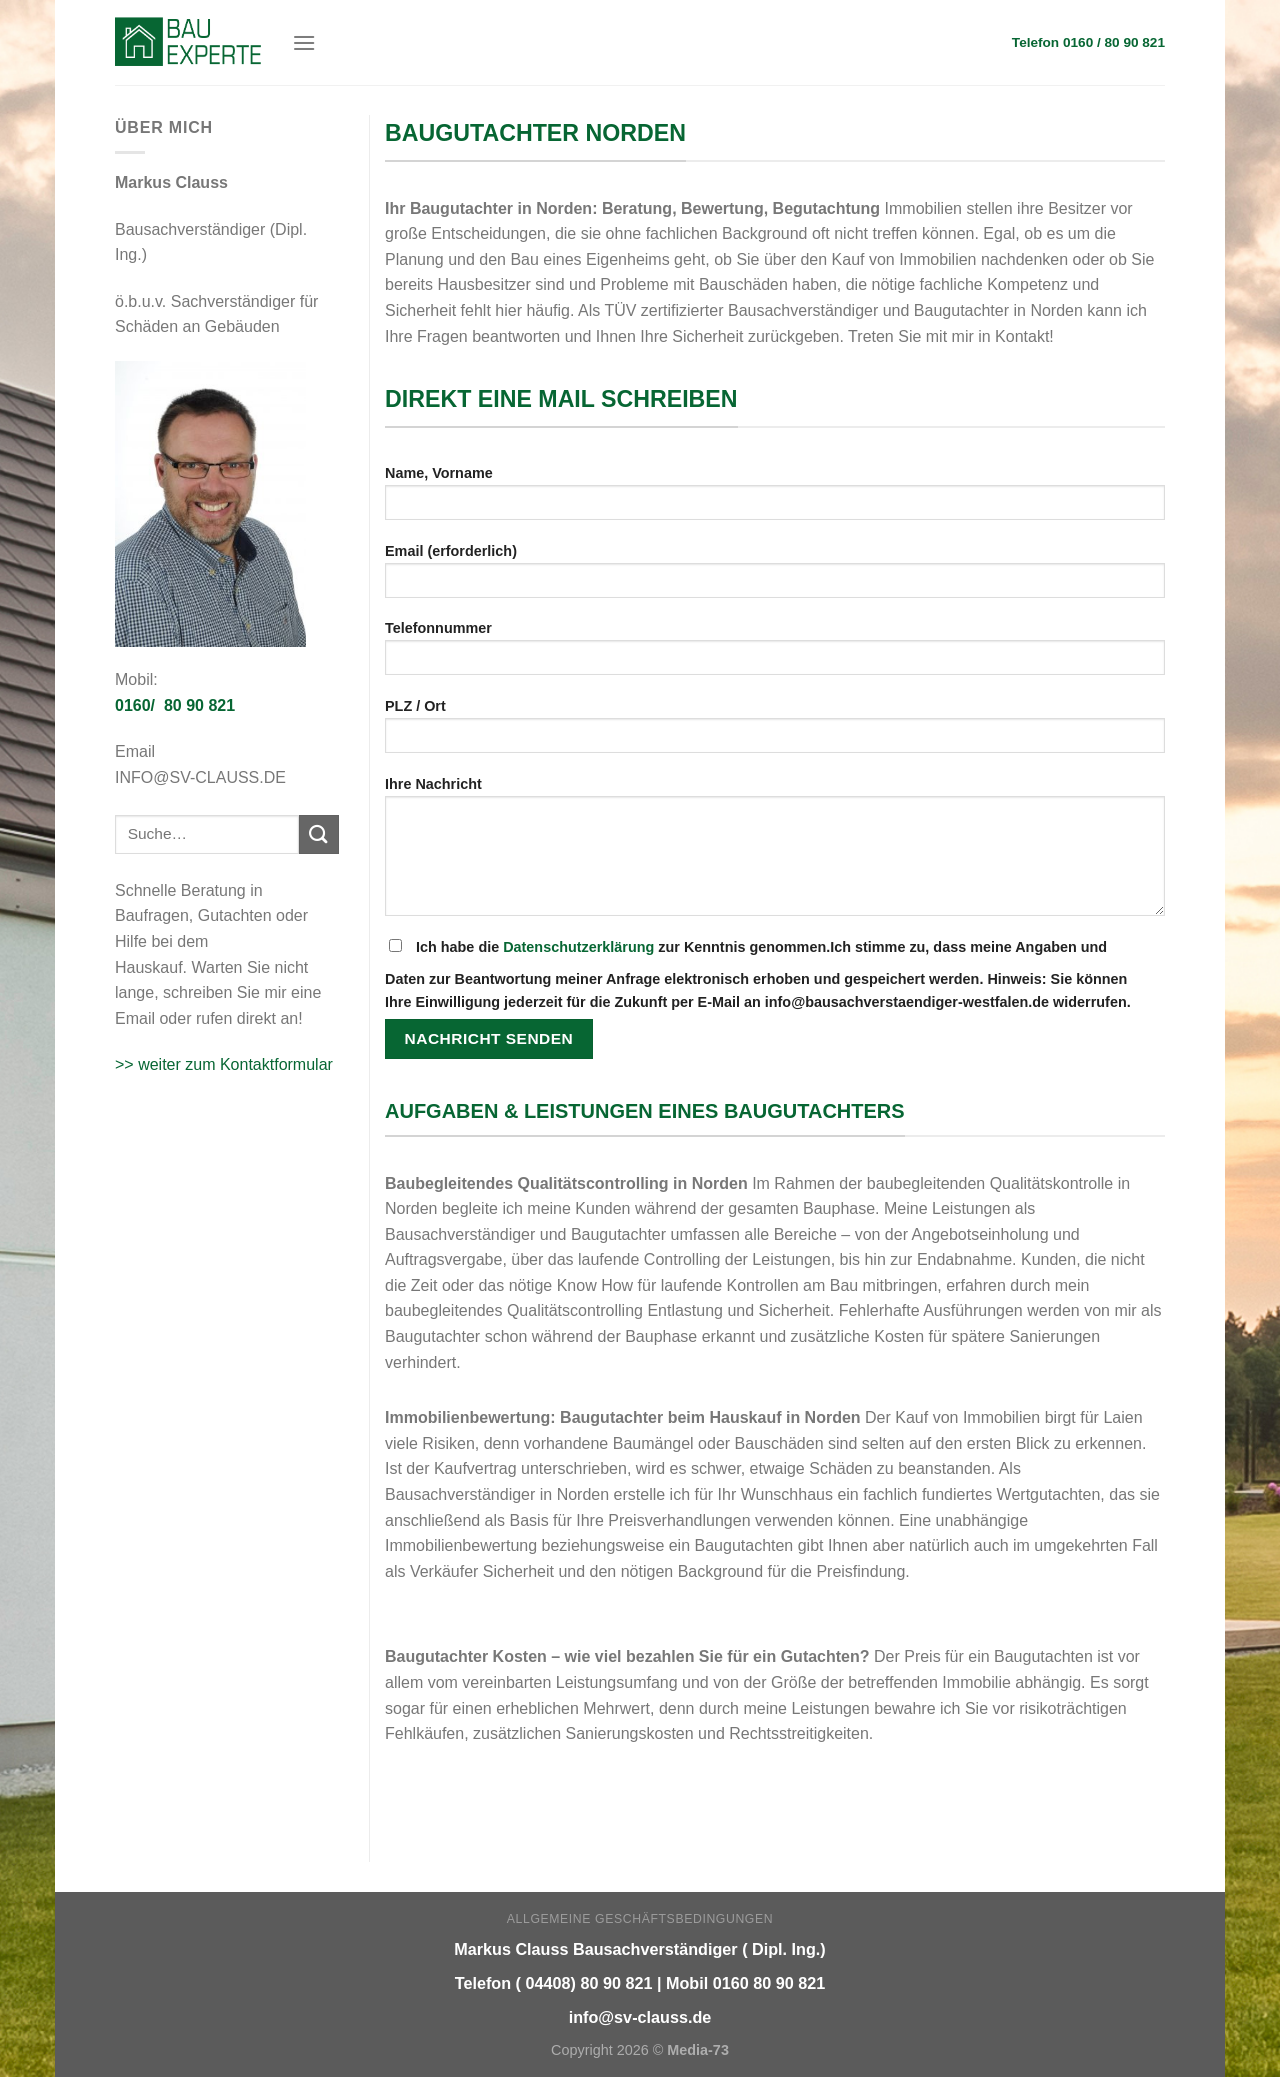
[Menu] (304, 42)
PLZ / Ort (775, 732)
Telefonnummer (775, 654)
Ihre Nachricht (775, 853)
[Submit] (319, 834)
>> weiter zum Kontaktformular (224, 1064)
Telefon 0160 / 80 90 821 (1088, 42)
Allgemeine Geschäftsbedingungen (640, 1919)
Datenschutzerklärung (578, 947)
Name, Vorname (775, 499)
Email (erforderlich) (775, 577)
